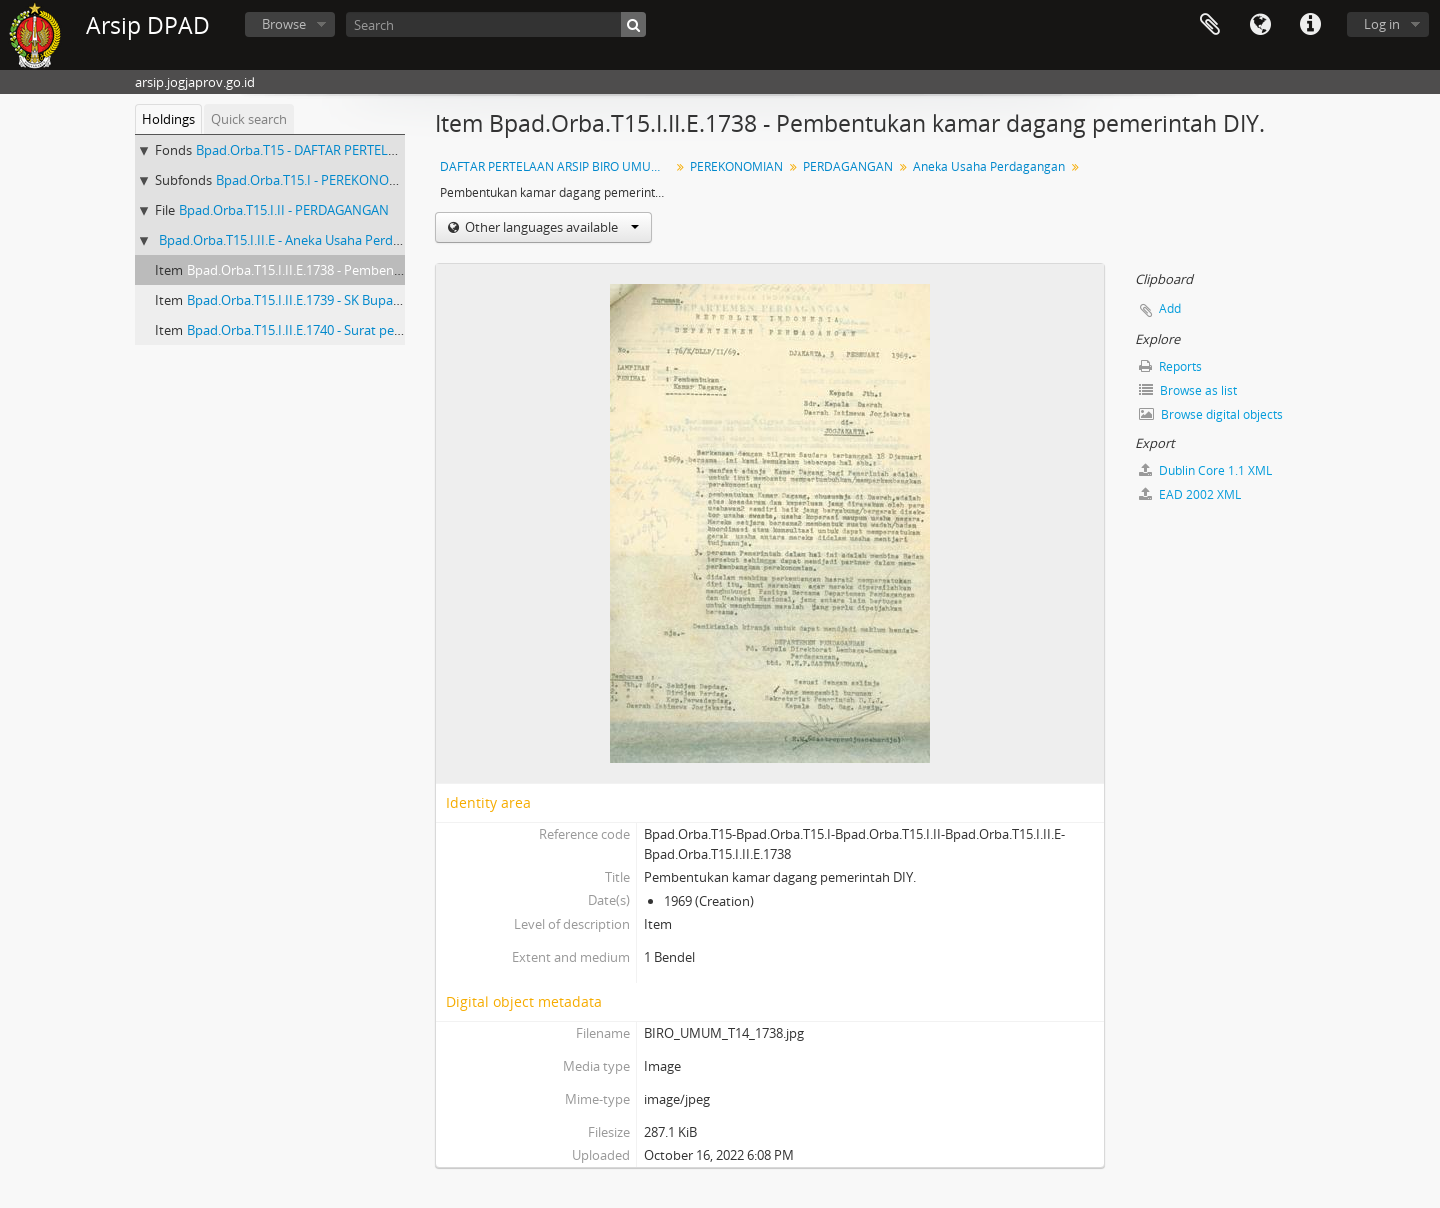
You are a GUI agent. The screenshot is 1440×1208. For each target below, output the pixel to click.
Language (1260, 25)
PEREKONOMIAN (736, 166)
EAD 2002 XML (1190, 494)
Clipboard (1210, 25)
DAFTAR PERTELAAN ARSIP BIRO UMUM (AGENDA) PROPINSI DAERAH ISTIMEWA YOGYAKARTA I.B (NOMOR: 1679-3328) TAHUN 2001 (557, 166)
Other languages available (550, 227)
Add (1170, 308)
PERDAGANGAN (848, 166)
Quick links (1310, 25)
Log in (1382, 24)
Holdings (168, 119)
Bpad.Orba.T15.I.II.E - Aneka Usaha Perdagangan (301, 240)
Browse (284, 24)
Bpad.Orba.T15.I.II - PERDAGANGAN (284, 210)
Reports (1170, 366)
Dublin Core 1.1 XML (1205, 470)
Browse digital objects (1211, 414)
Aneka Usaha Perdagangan (989, 166)
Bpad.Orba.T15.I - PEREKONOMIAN (319, 180)
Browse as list (1188, 390)
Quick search (249, 119)
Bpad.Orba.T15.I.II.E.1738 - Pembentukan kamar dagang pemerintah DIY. (401, 270)
